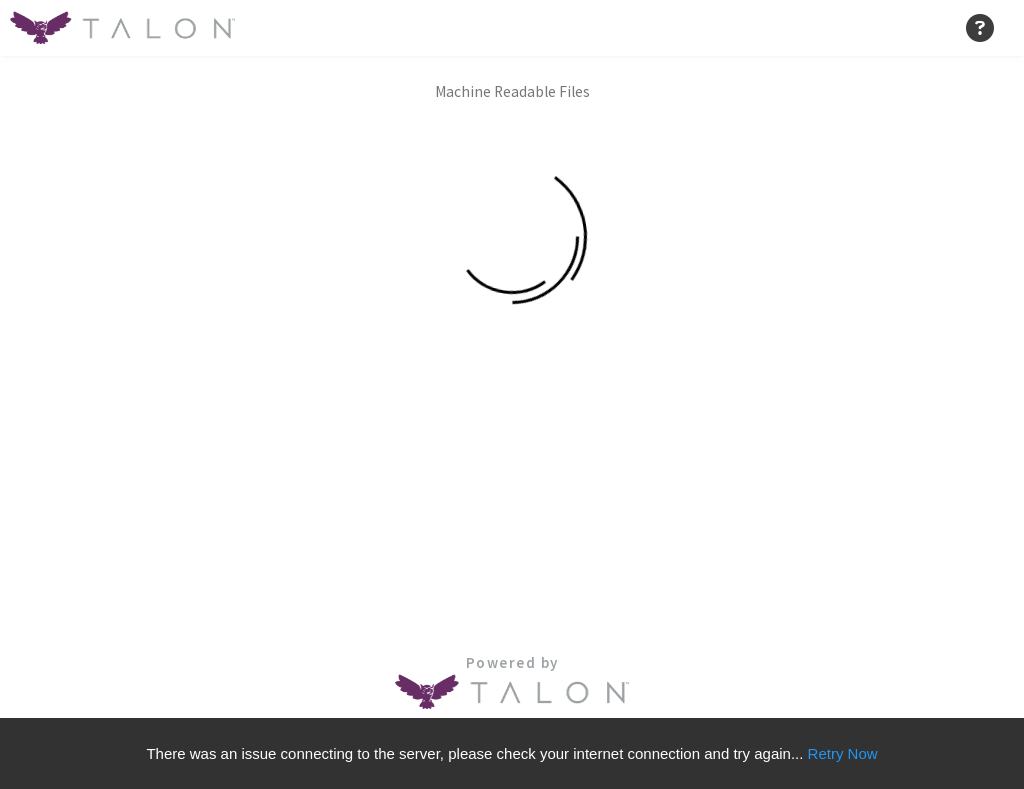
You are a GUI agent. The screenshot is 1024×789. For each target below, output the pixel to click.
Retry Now (843, 753)
